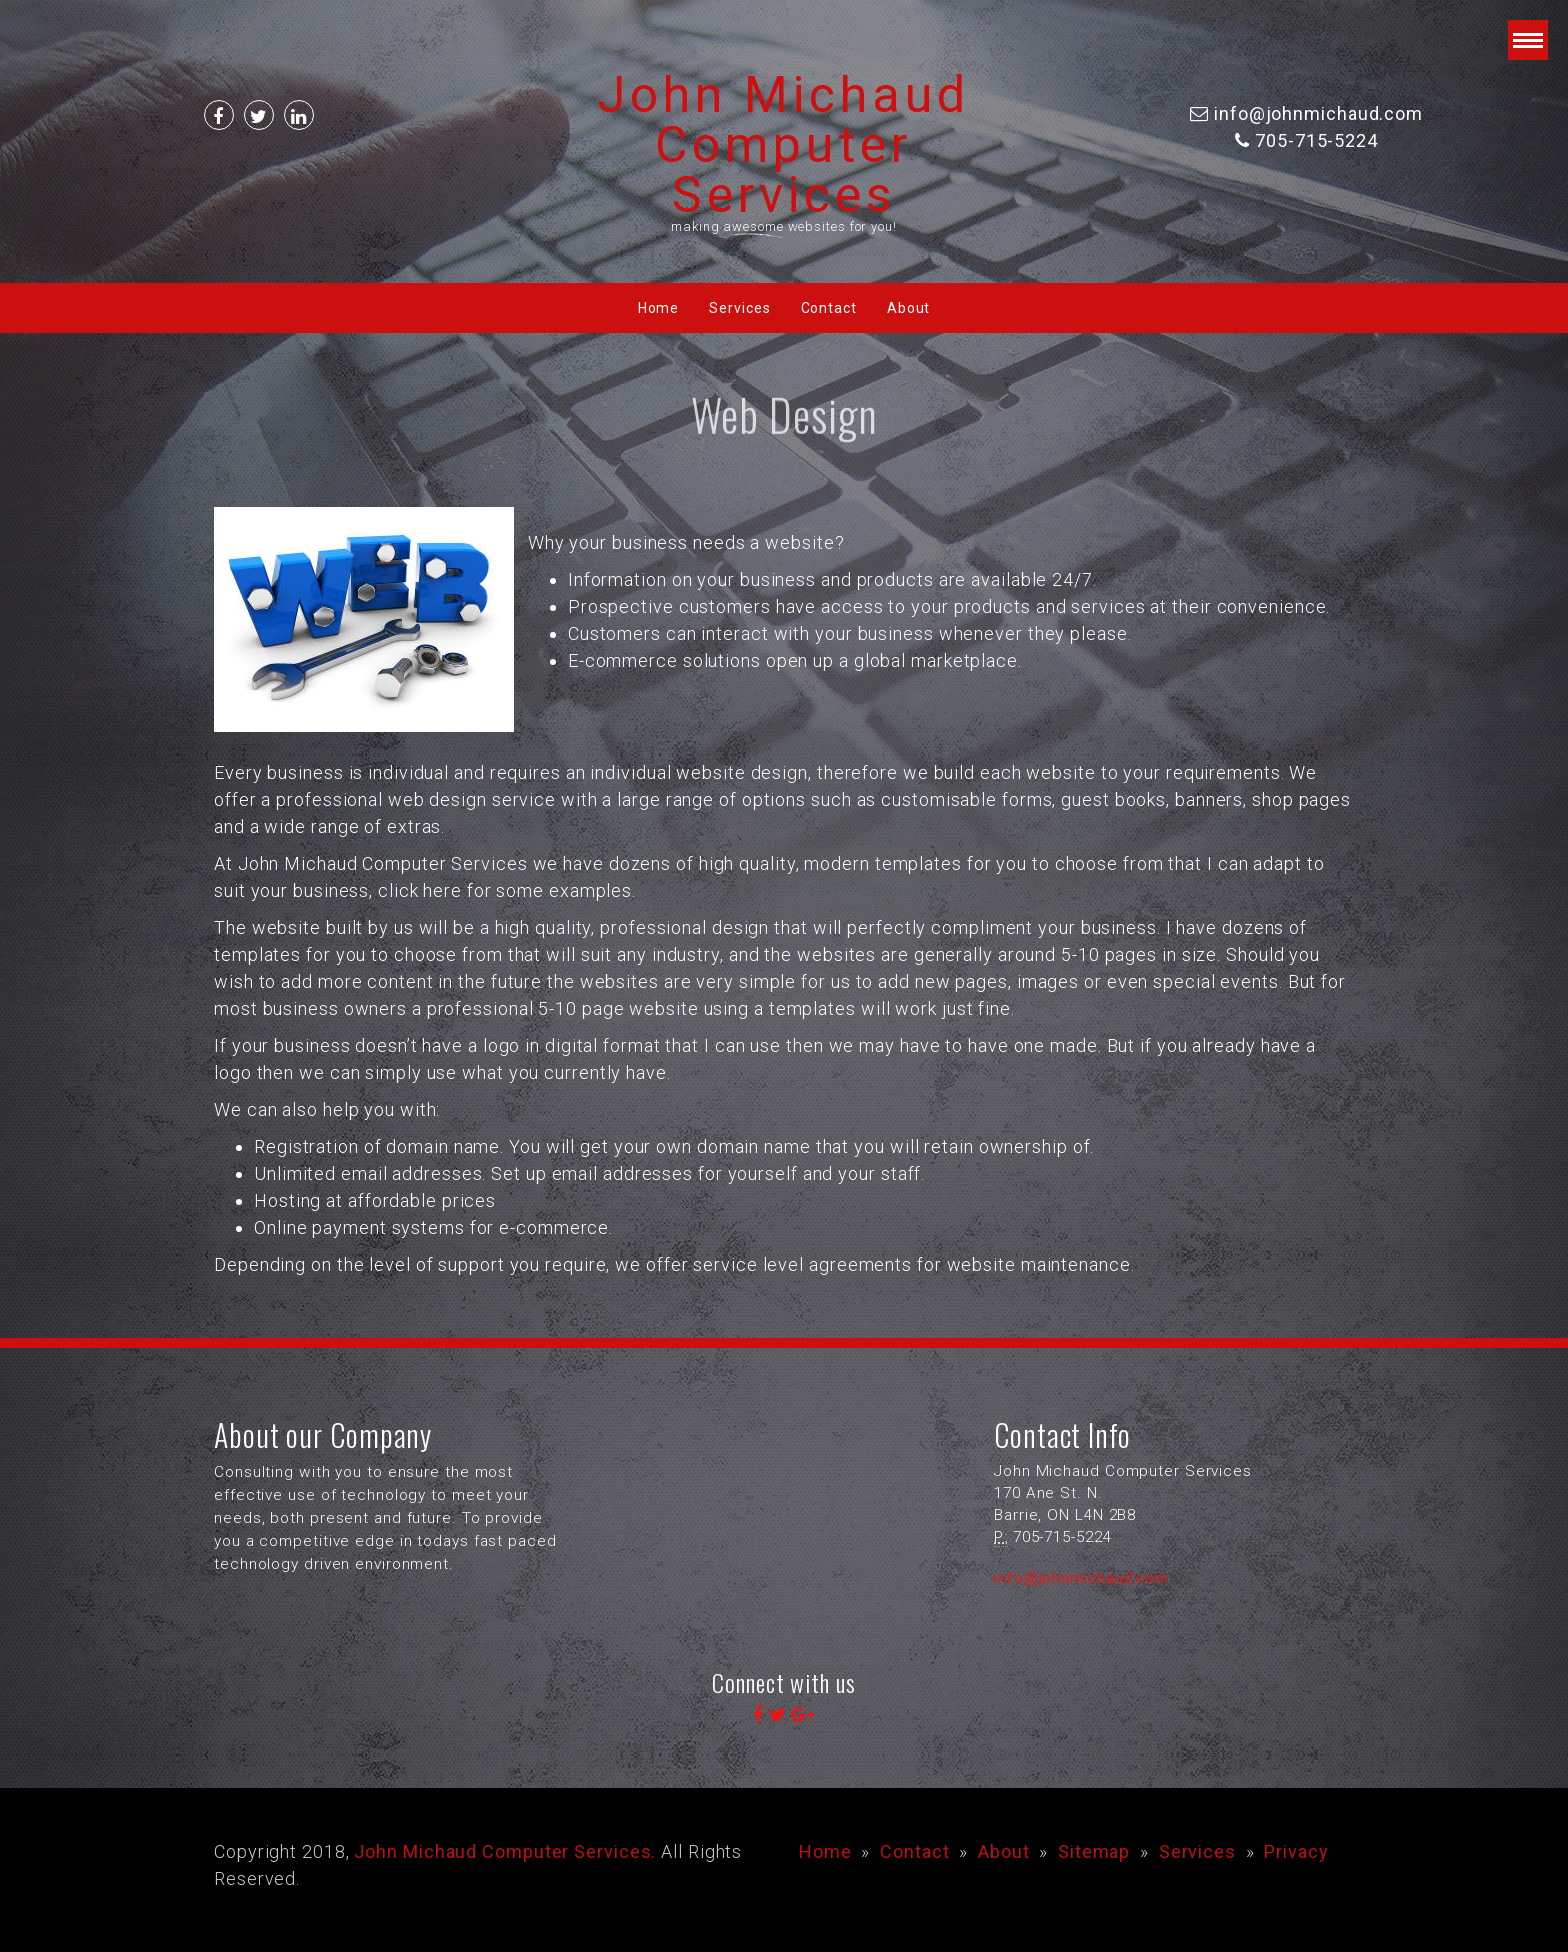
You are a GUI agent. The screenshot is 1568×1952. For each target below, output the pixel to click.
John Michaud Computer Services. (505, 1851)
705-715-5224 (1316, 140)
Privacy (1296, 1851)
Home (659, 308)
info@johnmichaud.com (1318, 113)
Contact (829, 308)
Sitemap (1094, 1851)
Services (739, 308)
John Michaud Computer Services (784, 145)
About (909, 308)
